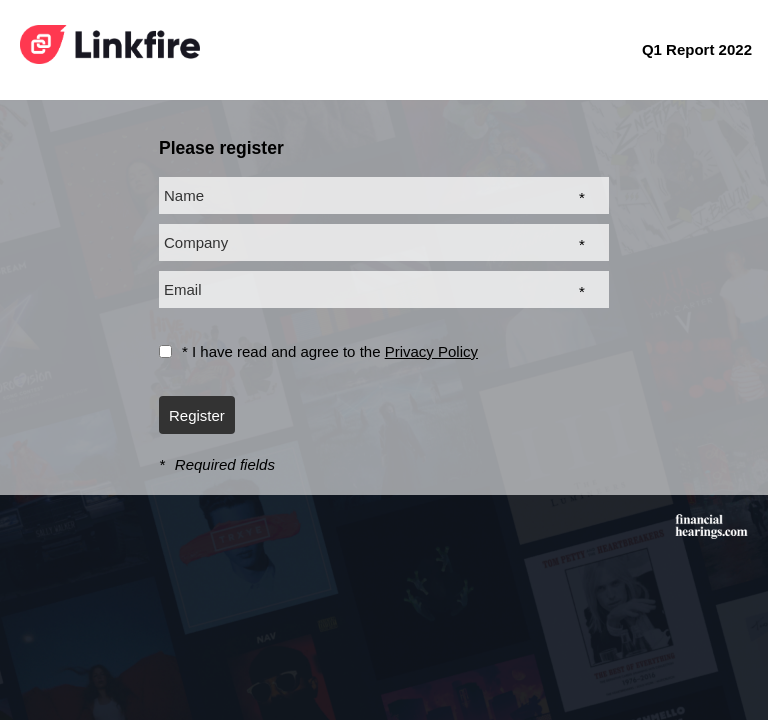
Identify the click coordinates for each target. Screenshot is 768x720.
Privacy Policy (431, 351)
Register (197, 415)
